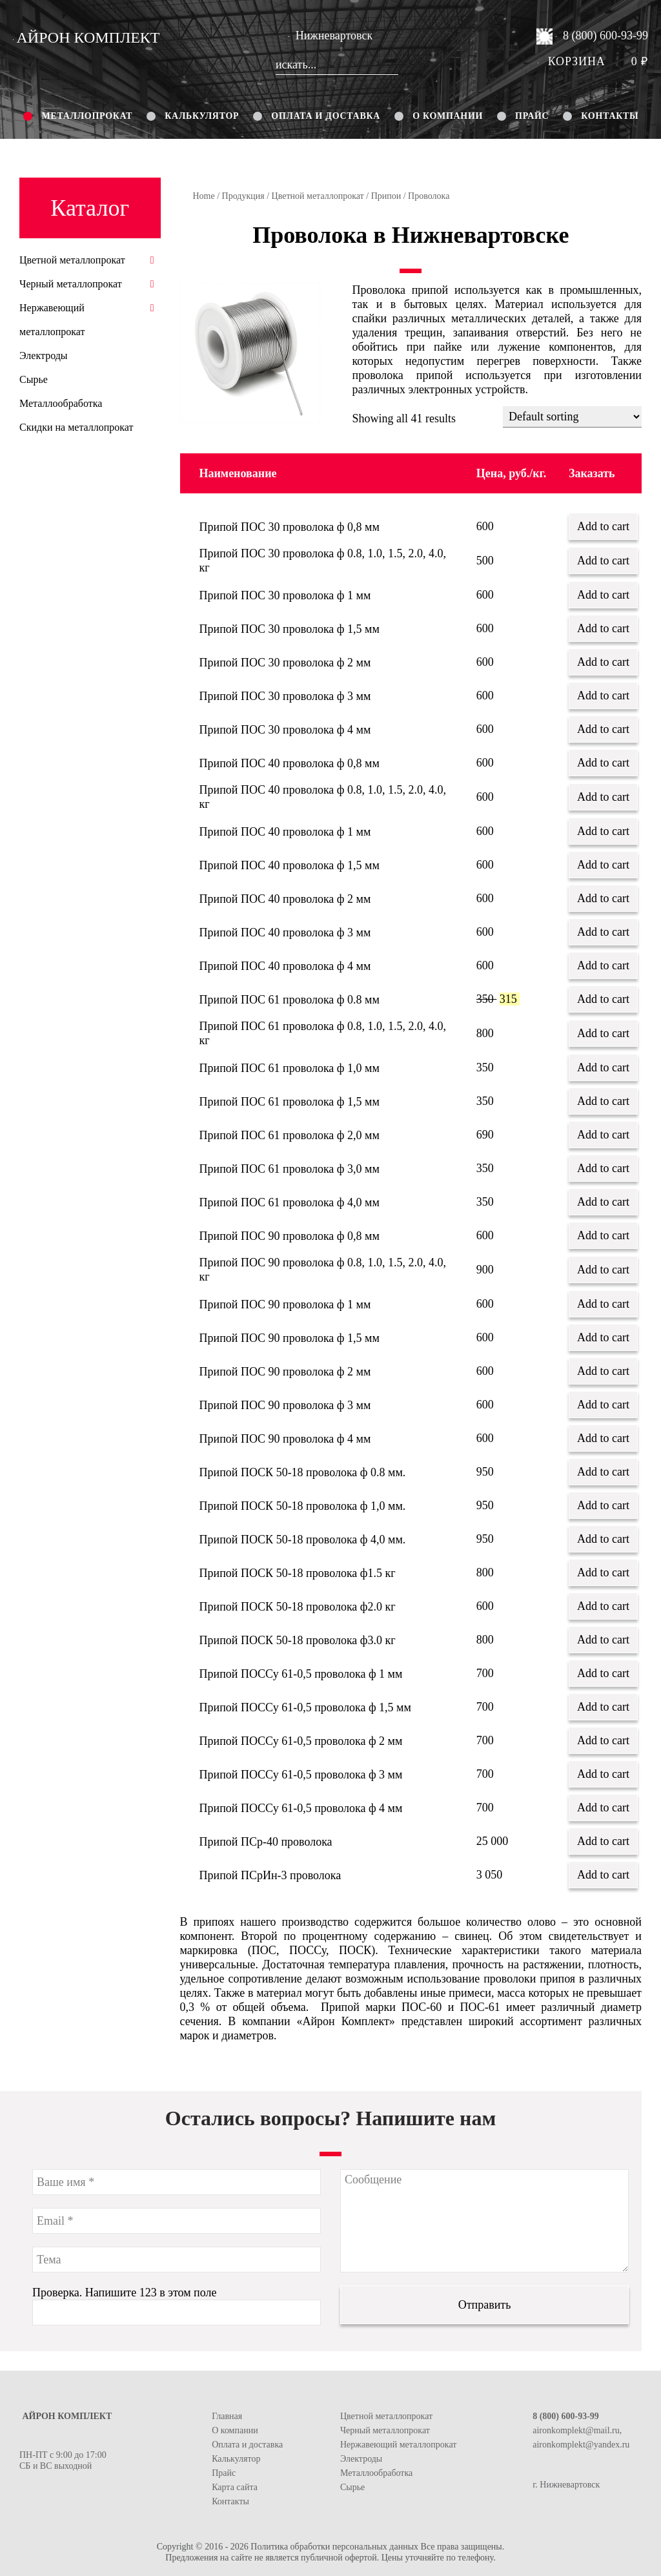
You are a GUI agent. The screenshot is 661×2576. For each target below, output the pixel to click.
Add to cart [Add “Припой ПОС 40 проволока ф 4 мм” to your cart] (603, 965)
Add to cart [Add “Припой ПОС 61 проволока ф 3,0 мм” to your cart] (603, 1168)
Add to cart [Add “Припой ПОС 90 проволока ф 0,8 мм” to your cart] (603, 1235)
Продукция (243, 196)
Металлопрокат (86, 116)
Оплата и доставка (325, 116)
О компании (447, 116)
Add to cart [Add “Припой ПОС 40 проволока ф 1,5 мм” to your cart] (603, 864)
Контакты (609, 116)
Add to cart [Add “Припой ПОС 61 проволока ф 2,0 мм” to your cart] (603, 1134)
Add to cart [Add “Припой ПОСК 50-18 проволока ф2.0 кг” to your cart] (603, 1606)
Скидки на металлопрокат (76, 427)
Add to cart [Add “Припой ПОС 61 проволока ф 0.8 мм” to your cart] (603, 999)
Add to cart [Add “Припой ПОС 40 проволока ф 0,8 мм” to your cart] (603, 762)
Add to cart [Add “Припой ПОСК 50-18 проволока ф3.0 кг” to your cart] (603, 1639)
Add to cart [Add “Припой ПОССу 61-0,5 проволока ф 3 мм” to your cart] (603, 1773)
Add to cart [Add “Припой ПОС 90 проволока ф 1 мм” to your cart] (603, 1303)
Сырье (33, 379)
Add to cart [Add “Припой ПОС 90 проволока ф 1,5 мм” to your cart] (603, 1337)
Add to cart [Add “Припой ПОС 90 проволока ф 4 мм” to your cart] (603, 1438)
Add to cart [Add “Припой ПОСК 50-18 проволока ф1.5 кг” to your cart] (603, 1572)
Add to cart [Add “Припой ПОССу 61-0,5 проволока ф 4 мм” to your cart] (603, 1807)
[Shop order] (572, 417)
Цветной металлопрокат (318, 196)
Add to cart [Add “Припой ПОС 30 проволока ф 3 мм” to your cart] (603, 695)
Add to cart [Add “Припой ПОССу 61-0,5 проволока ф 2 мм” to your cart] (603, 1740)
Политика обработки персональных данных (334, 2546)
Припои (386, 196)
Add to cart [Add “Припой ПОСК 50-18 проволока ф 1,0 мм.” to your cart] (603, 1505)
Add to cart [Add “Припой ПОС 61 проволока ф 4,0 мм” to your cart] (603, 1201)
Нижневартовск (330, 35)
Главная (227, 2416)
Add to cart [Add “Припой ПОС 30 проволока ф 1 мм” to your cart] (603, 594)
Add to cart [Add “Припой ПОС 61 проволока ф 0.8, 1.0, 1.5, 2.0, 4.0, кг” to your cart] (603, 1033)
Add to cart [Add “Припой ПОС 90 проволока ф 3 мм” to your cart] (603, 1404)
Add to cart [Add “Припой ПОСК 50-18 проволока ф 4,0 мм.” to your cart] (603, 1538)
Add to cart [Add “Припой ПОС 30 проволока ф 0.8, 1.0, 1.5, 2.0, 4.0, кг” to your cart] (603, 560)
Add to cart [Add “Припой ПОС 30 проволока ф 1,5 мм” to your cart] (603, 628)
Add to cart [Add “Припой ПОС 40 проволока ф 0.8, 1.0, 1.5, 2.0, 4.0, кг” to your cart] (603, 796)
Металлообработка (60, 403)
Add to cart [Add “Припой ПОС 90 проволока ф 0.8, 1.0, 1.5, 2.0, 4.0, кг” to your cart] (603, 1269)
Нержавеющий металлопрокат (398, 2444)
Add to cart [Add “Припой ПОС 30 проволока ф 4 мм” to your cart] (603, 729)
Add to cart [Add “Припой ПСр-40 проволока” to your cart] (603, 1841)
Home (204, 196)
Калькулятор (202, 116)
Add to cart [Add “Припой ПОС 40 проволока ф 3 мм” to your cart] (603, 931)
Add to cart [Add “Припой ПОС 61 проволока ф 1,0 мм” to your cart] (603, 1067)
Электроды (43, 355)
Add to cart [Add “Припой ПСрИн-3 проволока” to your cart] (603, 1874)
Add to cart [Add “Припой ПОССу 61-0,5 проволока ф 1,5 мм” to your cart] (603, 1706)
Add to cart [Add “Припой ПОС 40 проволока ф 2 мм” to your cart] (603, 898)
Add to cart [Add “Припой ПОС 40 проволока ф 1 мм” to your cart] (603, 831)
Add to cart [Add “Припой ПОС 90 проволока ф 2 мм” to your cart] (603, 1371)
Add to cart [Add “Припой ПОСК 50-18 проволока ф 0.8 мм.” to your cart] (603, 1471)
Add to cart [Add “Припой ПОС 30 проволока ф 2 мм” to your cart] (603, 661)
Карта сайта (235, 2487)
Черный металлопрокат (70, 283)
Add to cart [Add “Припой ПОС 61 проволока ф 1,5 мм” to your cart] (603, 1101)
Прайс (532, 116)
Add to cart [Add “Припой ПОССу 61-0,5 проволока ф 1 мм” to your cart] (603, 1673)
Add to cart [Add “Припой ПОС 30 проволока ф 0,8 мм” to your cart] (603, 526)
